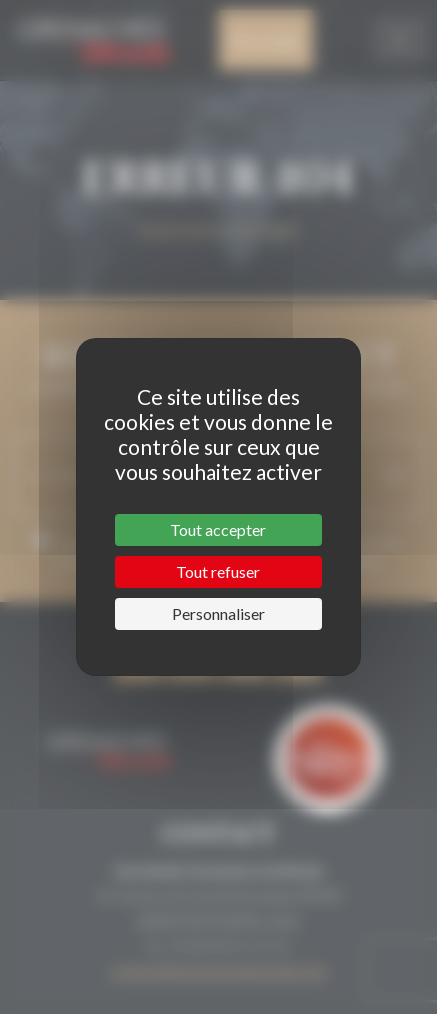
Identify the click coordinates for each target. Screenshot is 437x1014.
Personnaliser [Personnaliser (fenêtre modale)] (218, 613)
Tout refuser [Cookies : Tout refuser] (218, 571)
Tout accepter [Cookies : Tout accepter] (218, 529)
